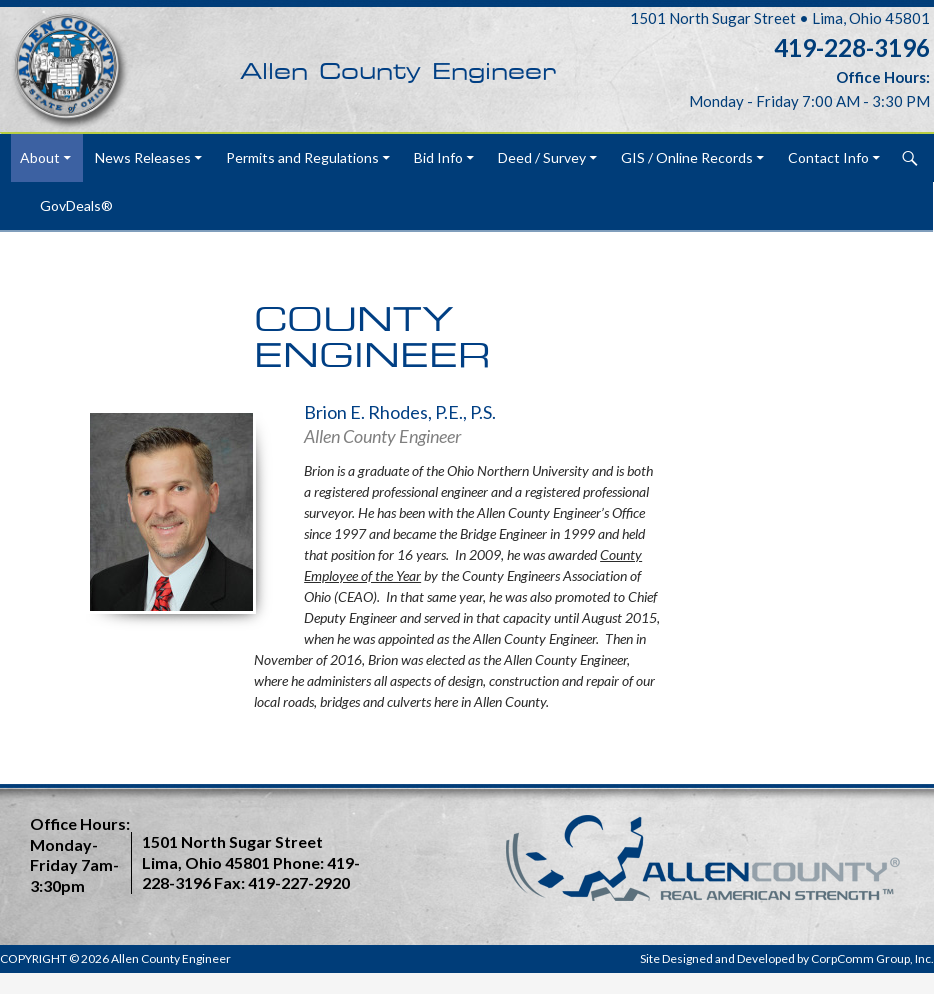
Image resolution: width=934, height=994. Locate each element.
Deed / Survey (542, 157)
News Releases (143, 157)
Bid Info (438, 157)
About (40, 157)
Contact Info (828, 157)
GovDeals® (76, 205)
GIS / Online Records (687, 157)
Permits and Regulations (302, 157)
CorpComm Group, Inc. (872, 958)
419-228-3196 (852, 47)
